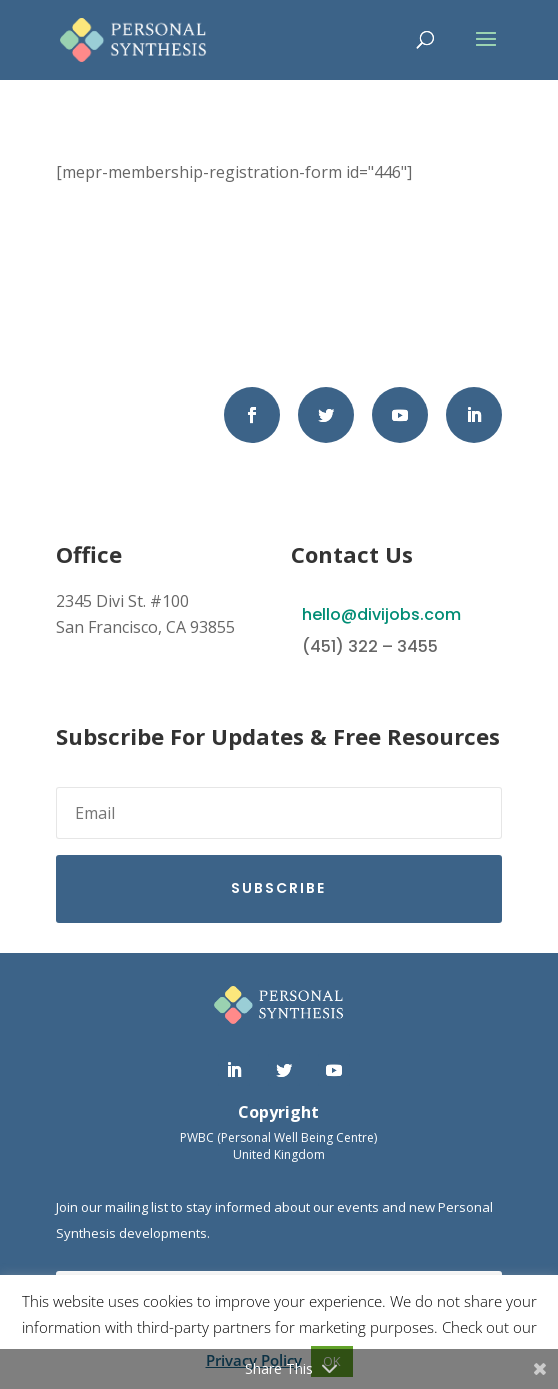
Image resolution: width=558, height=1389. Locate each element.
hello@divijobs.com (381, 614)
